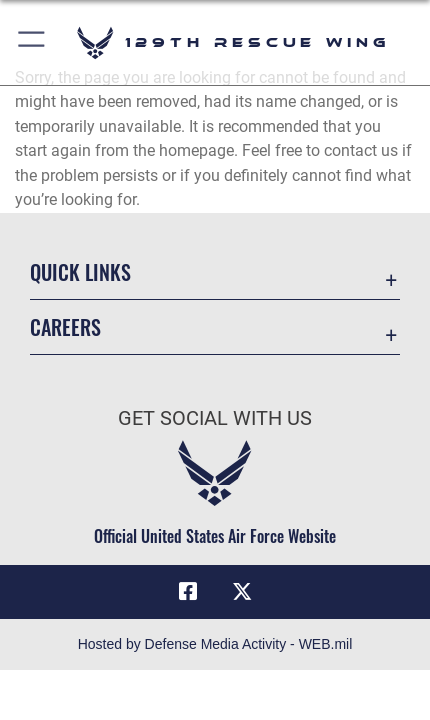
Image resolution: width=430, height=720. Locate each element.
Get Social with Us (215, 418)
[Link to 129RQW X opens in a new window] (242, 592)
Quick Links (80, 272)
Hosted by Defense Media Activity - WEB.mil (215, 644)
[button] (32, 42)
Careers (65, 327)
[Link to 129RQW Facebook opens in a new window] (188, 592)
